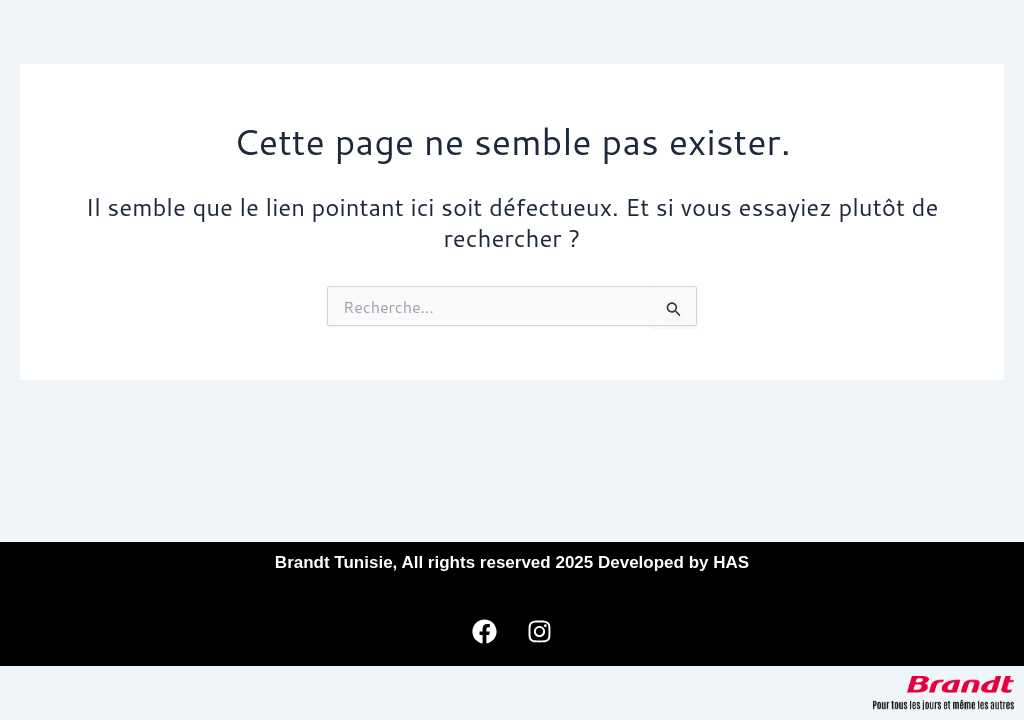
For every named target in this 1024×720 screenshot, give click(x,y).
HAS (731, 562)
